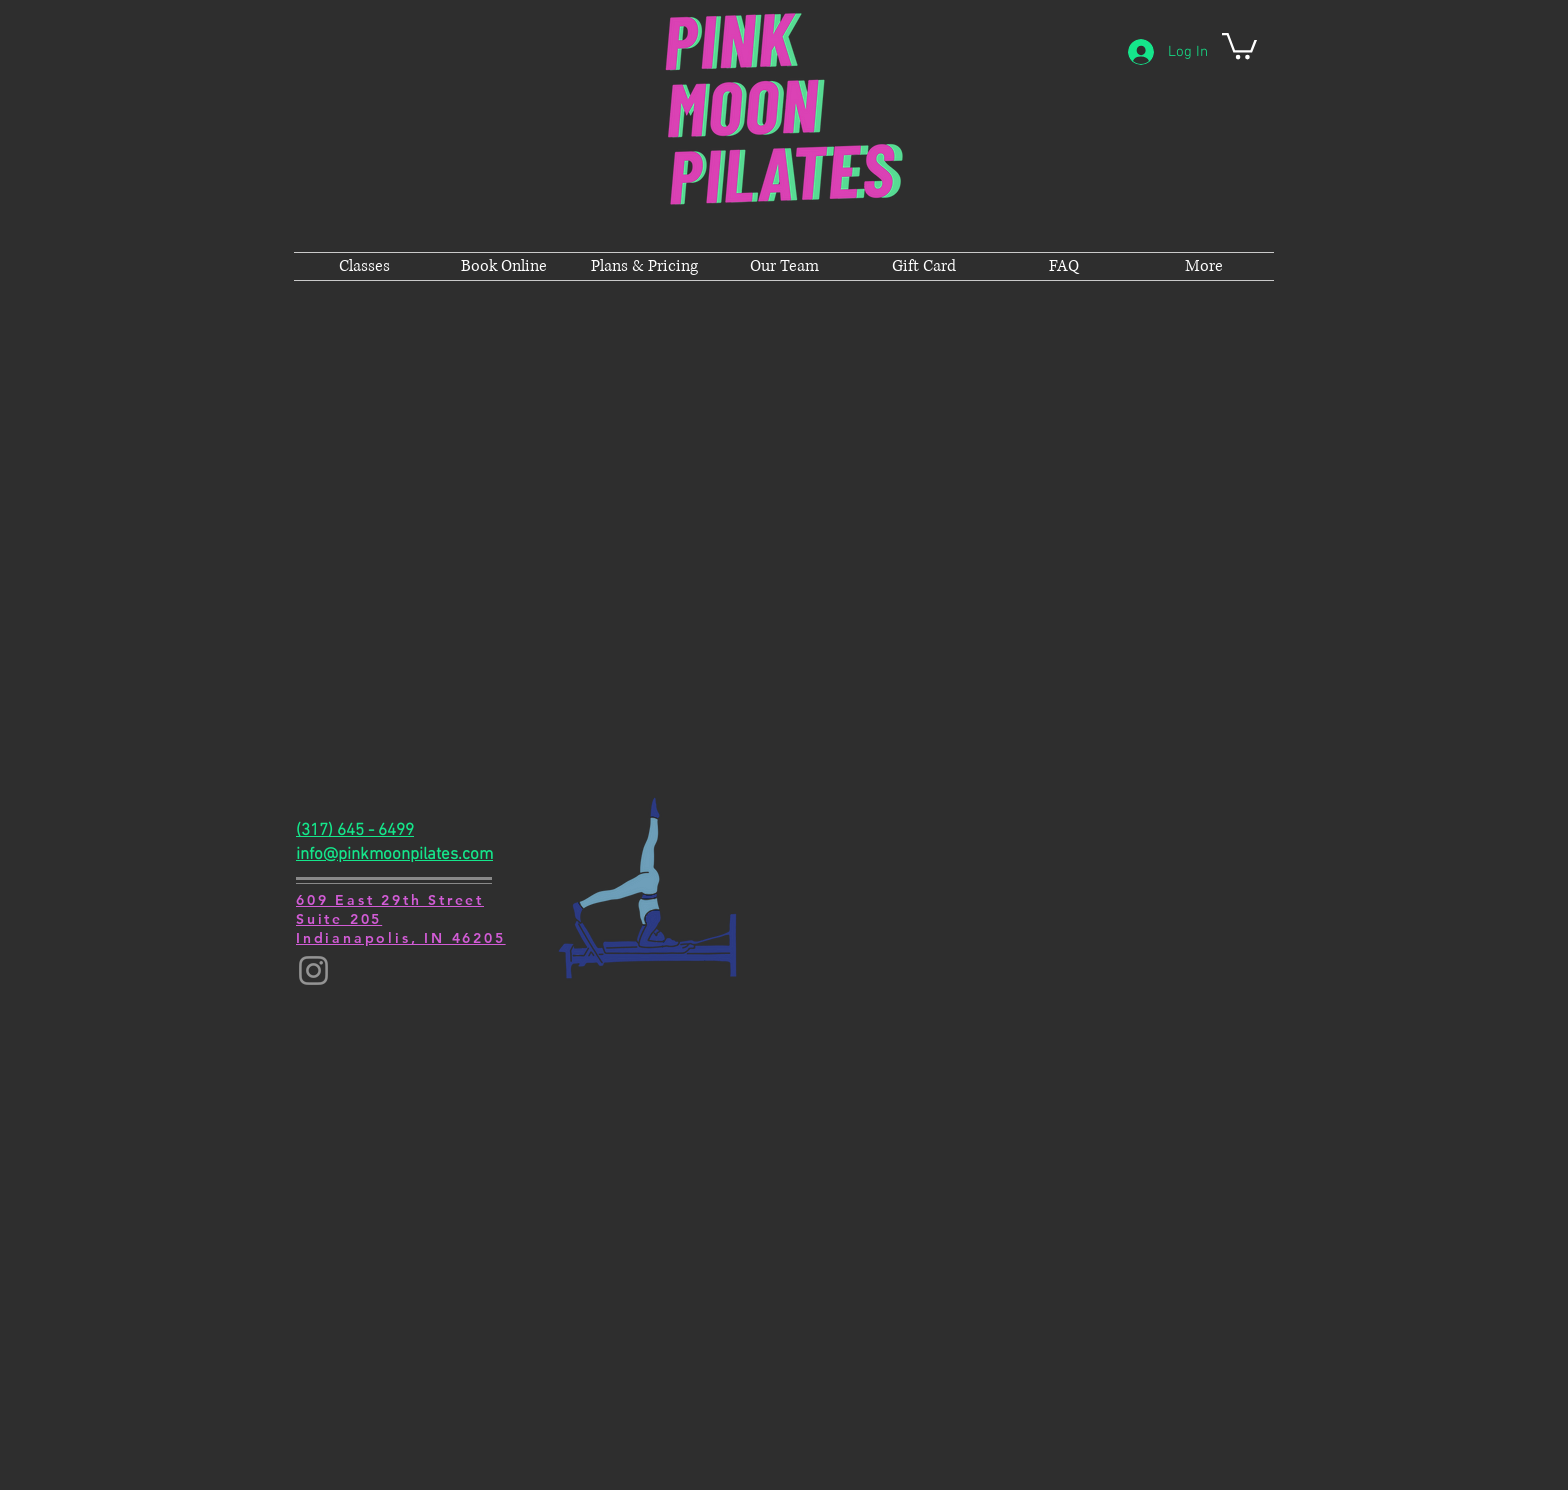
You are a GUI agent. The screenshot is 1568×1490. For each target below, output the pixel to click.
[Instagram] (313, 970)
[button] (1239, 44)
